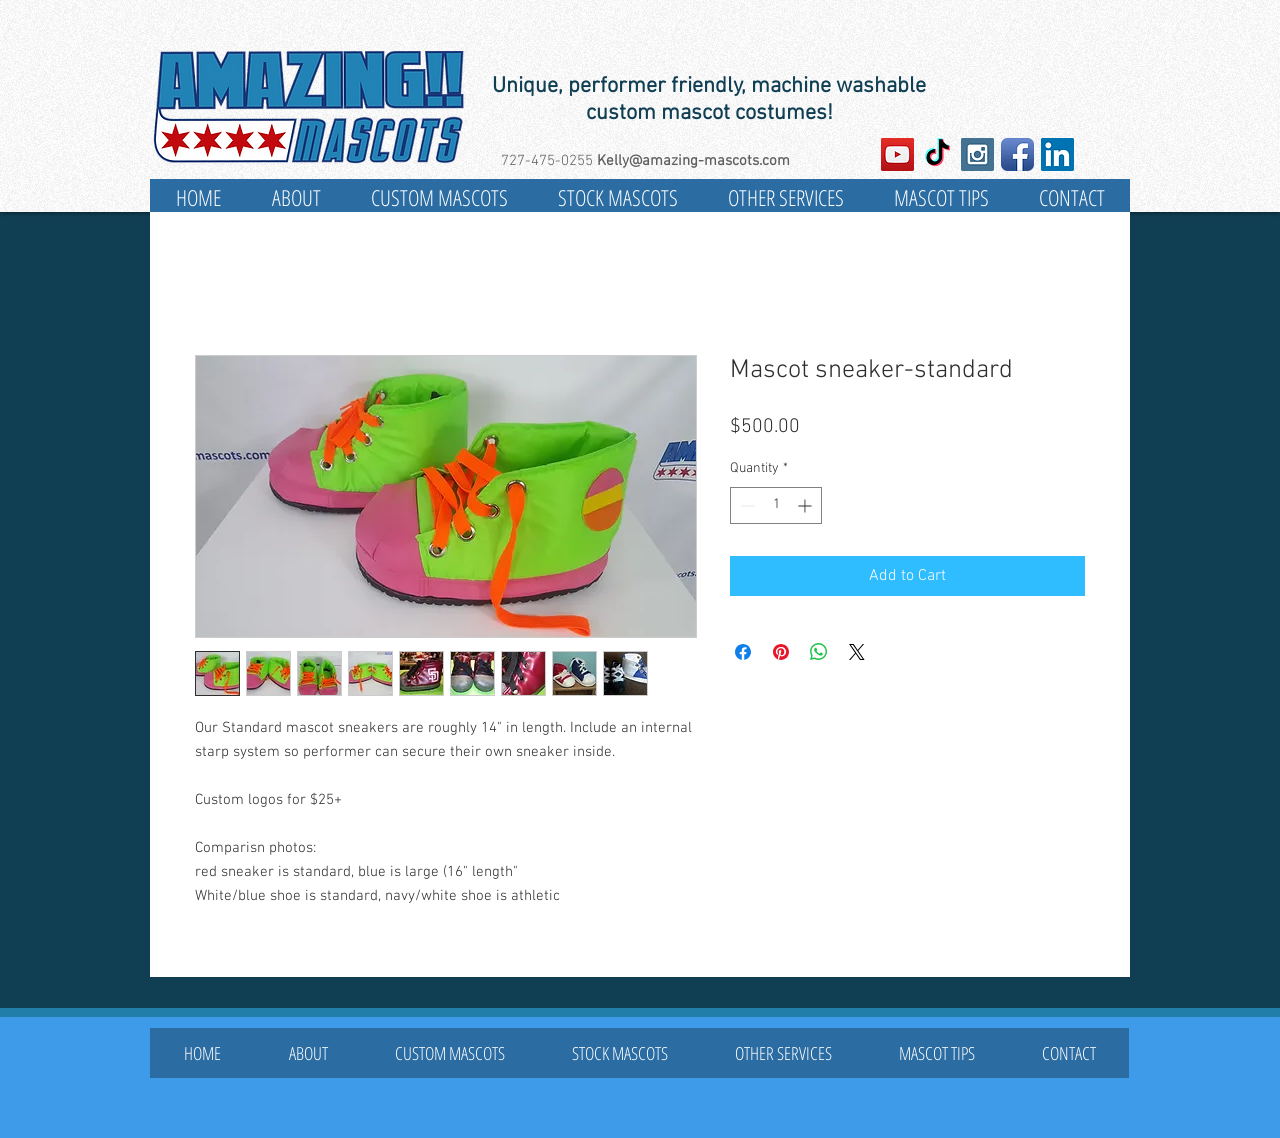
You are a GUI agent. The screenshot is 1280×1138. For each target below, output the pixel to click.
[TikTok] (937, 154)
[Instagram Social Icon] (977, 154)
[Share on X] (857, 652)
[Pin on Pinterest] (781, 652)
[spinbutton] (776, 505)
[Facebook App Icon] (1017, 154)
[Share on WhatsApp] (819, 652)
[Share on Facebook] (743, 652)
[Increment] (806, 505)
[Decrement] (745, 505)
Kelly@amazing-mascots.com (693, 161)
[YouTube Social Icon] (897, 154)
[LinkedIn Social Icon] (1057, 154)
